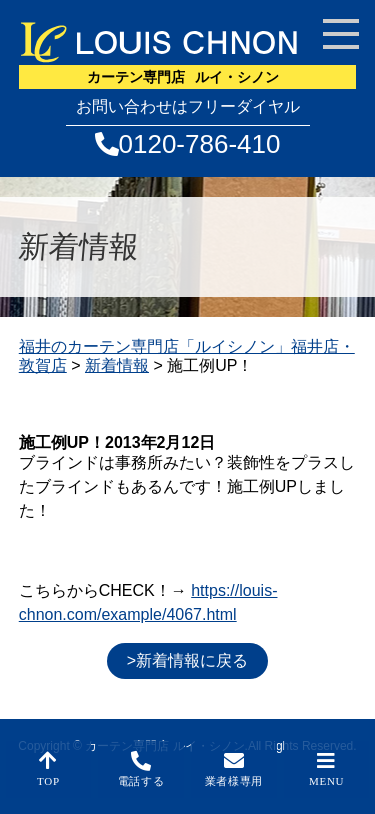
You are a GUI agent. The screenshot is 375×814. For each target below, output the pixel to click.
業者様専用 (233, 769)
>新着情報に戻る (187, 660)
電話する (140, 769)
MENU (326, 769)
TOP (48, 769)
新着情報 (117, 365)
